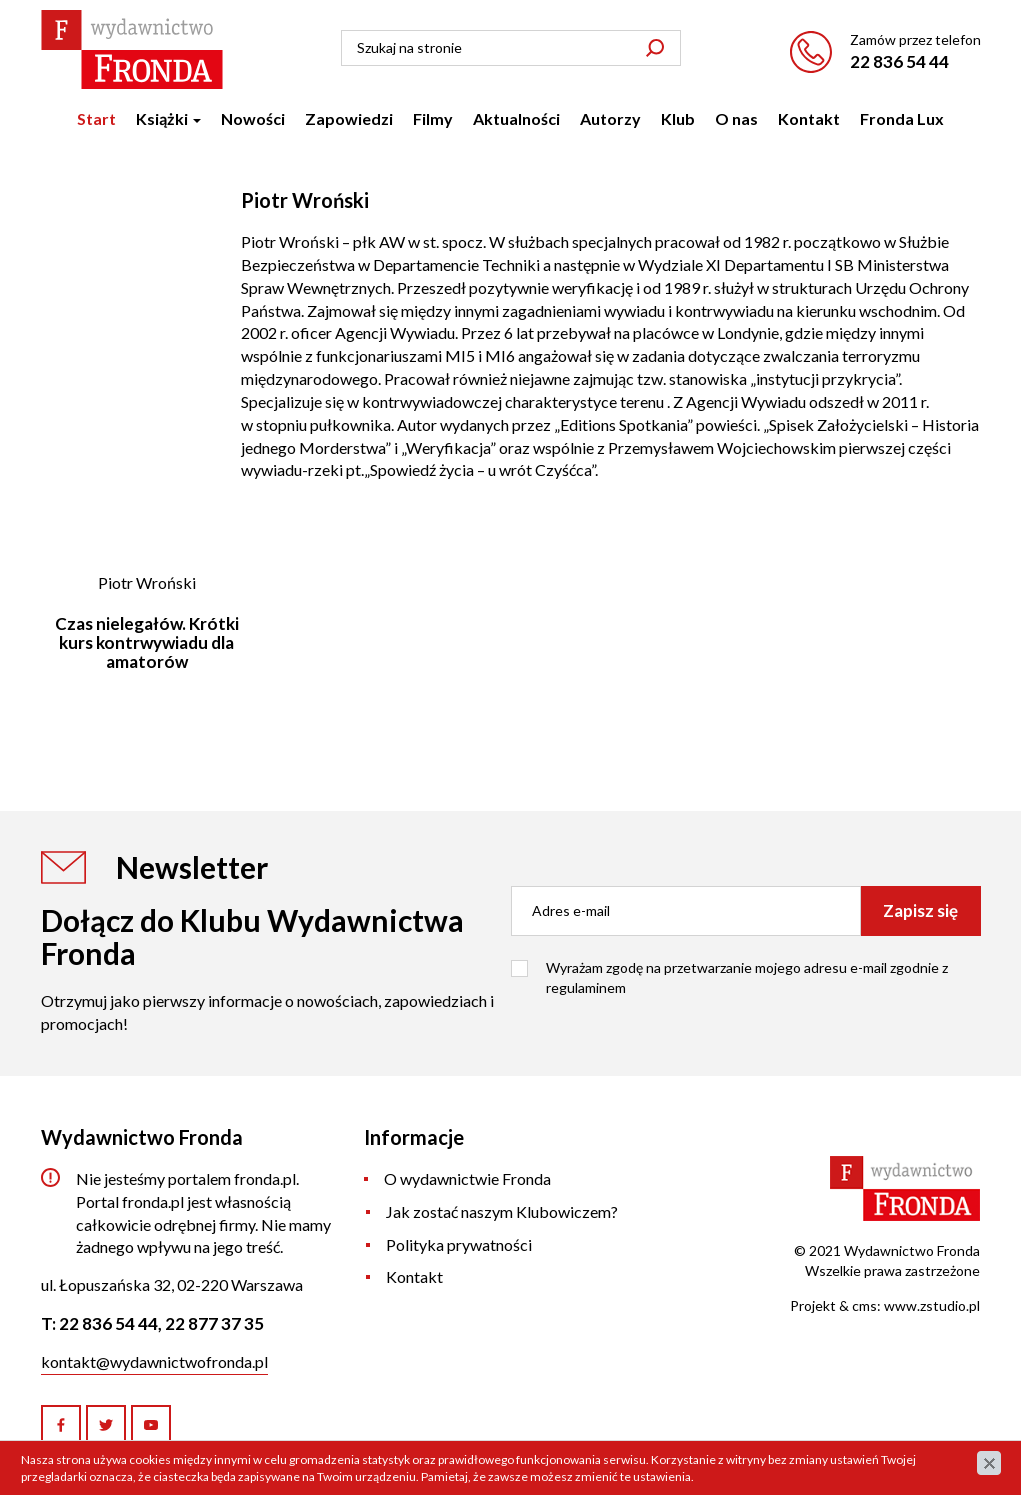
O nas (736, 118)
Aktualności (516, 118)
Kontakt (809, 118)
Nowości (253, 118)
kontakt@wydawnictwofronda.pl (154, 1361)
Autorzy (610, 118)
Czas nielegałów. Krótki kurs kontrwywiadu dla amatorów (147, 642)
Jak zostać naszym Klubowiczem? (502, 1211)
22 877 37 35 (214, 1323)
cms (864, 1305)
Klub (678, 118)
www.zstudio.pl (932, 1305)
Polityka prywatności (459, 1244)
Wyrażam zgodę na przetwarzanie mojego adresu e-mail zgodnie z (747, 977)
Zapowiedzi (349, 118)
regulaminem (586, 987)
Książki (168, 118)
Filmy (433, 118)
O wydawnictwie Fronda (467, 1178)
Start (96, 118)
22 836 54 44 (899, 61)
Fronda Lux (902, 118)
